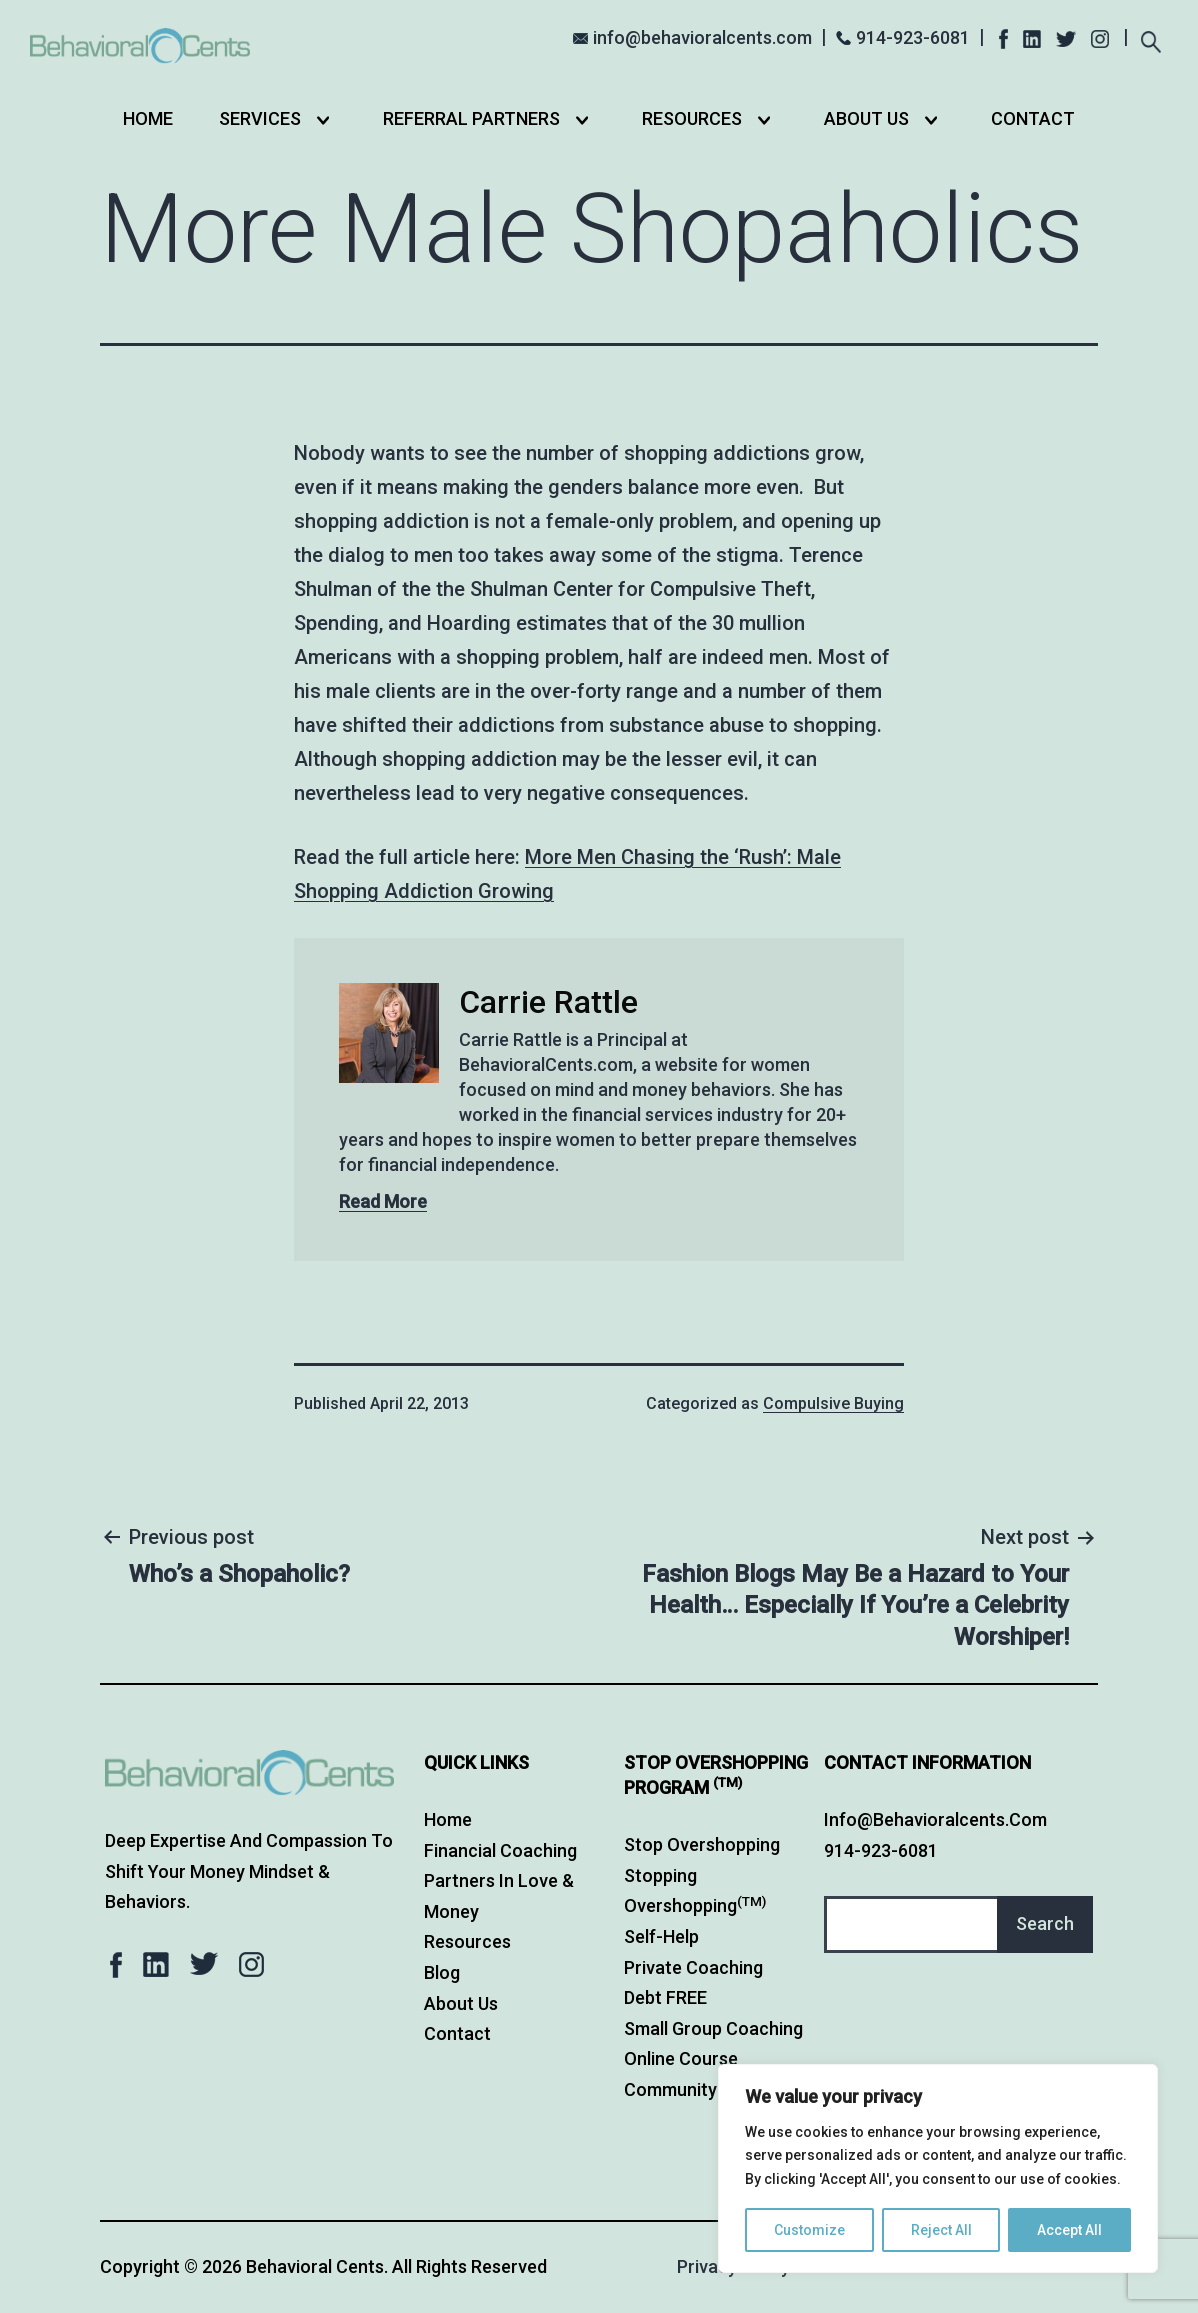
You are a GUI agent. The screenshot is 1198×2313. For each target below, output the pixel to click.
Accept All (1069, 2230)
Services (260, 118)
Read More (383, 1201)
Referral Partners (471, 118)
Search (1045, 1923)
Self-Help (661, 1936)
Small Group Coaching (713, 2028)
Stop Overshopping (702, 1844)
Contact (1033, 118)
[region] (938, 2168)
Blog (442, 1972)
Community (670, 2089)
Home (148, 118)
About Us (866, 118)
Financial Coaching (500, 1850)
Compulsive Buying (833, 1403)
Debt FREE (665, 1997)
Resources (692, 118)
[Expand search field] (1150, 39)
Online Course (681, 2058)
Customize (809, 2230)
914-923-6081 (913, 37)
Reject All (941, 2230)
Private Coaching (693, 1967)
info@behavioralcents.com (702, 37)
